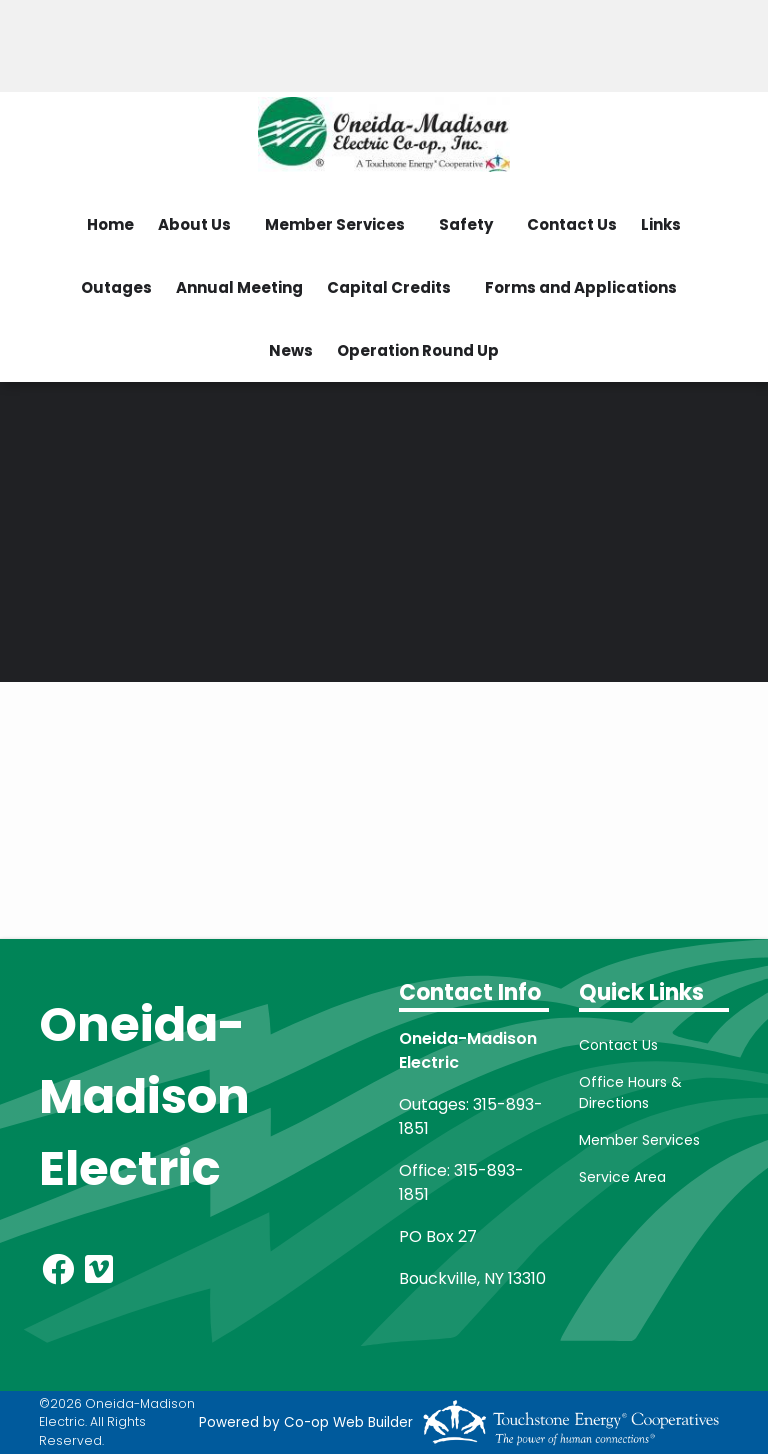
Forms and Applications (581, 287)
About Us (194, 224)
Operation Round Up (418, 350)
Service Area (622, 1177)
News (291, 350)
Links (661, 224)
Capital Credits (389, 287)
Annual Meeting (239, 287)
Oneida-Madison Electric (144, 1096)
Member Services (335, 224)
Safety (466, 224)
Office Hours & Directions (630, 1092)
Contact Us (572, 224)
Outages (116, 287)
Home (110, 224)
